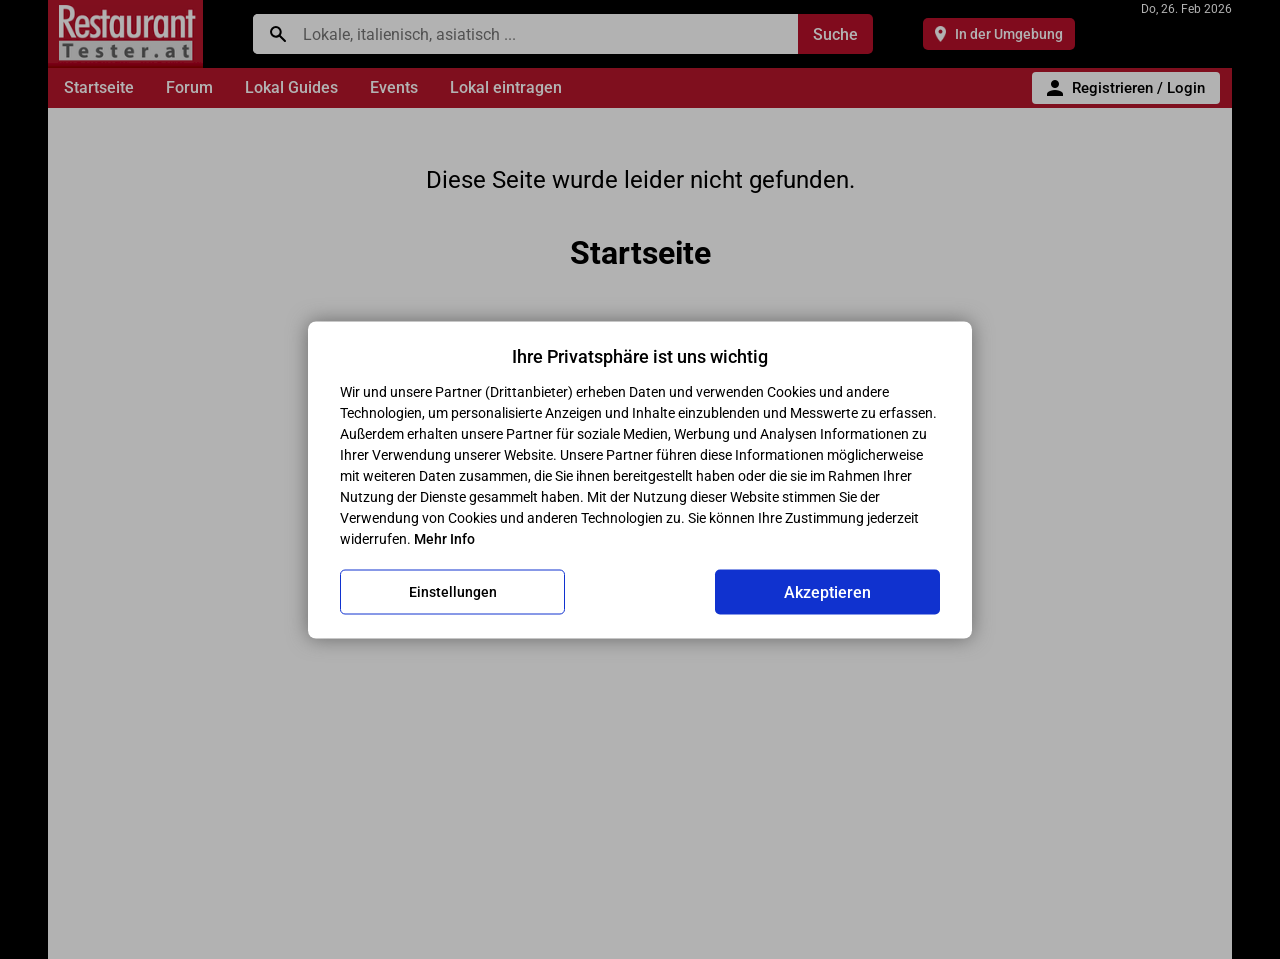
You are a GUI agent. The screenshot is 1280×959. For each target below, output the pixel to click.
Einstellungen (453, 592)
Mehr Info (444, 538)
